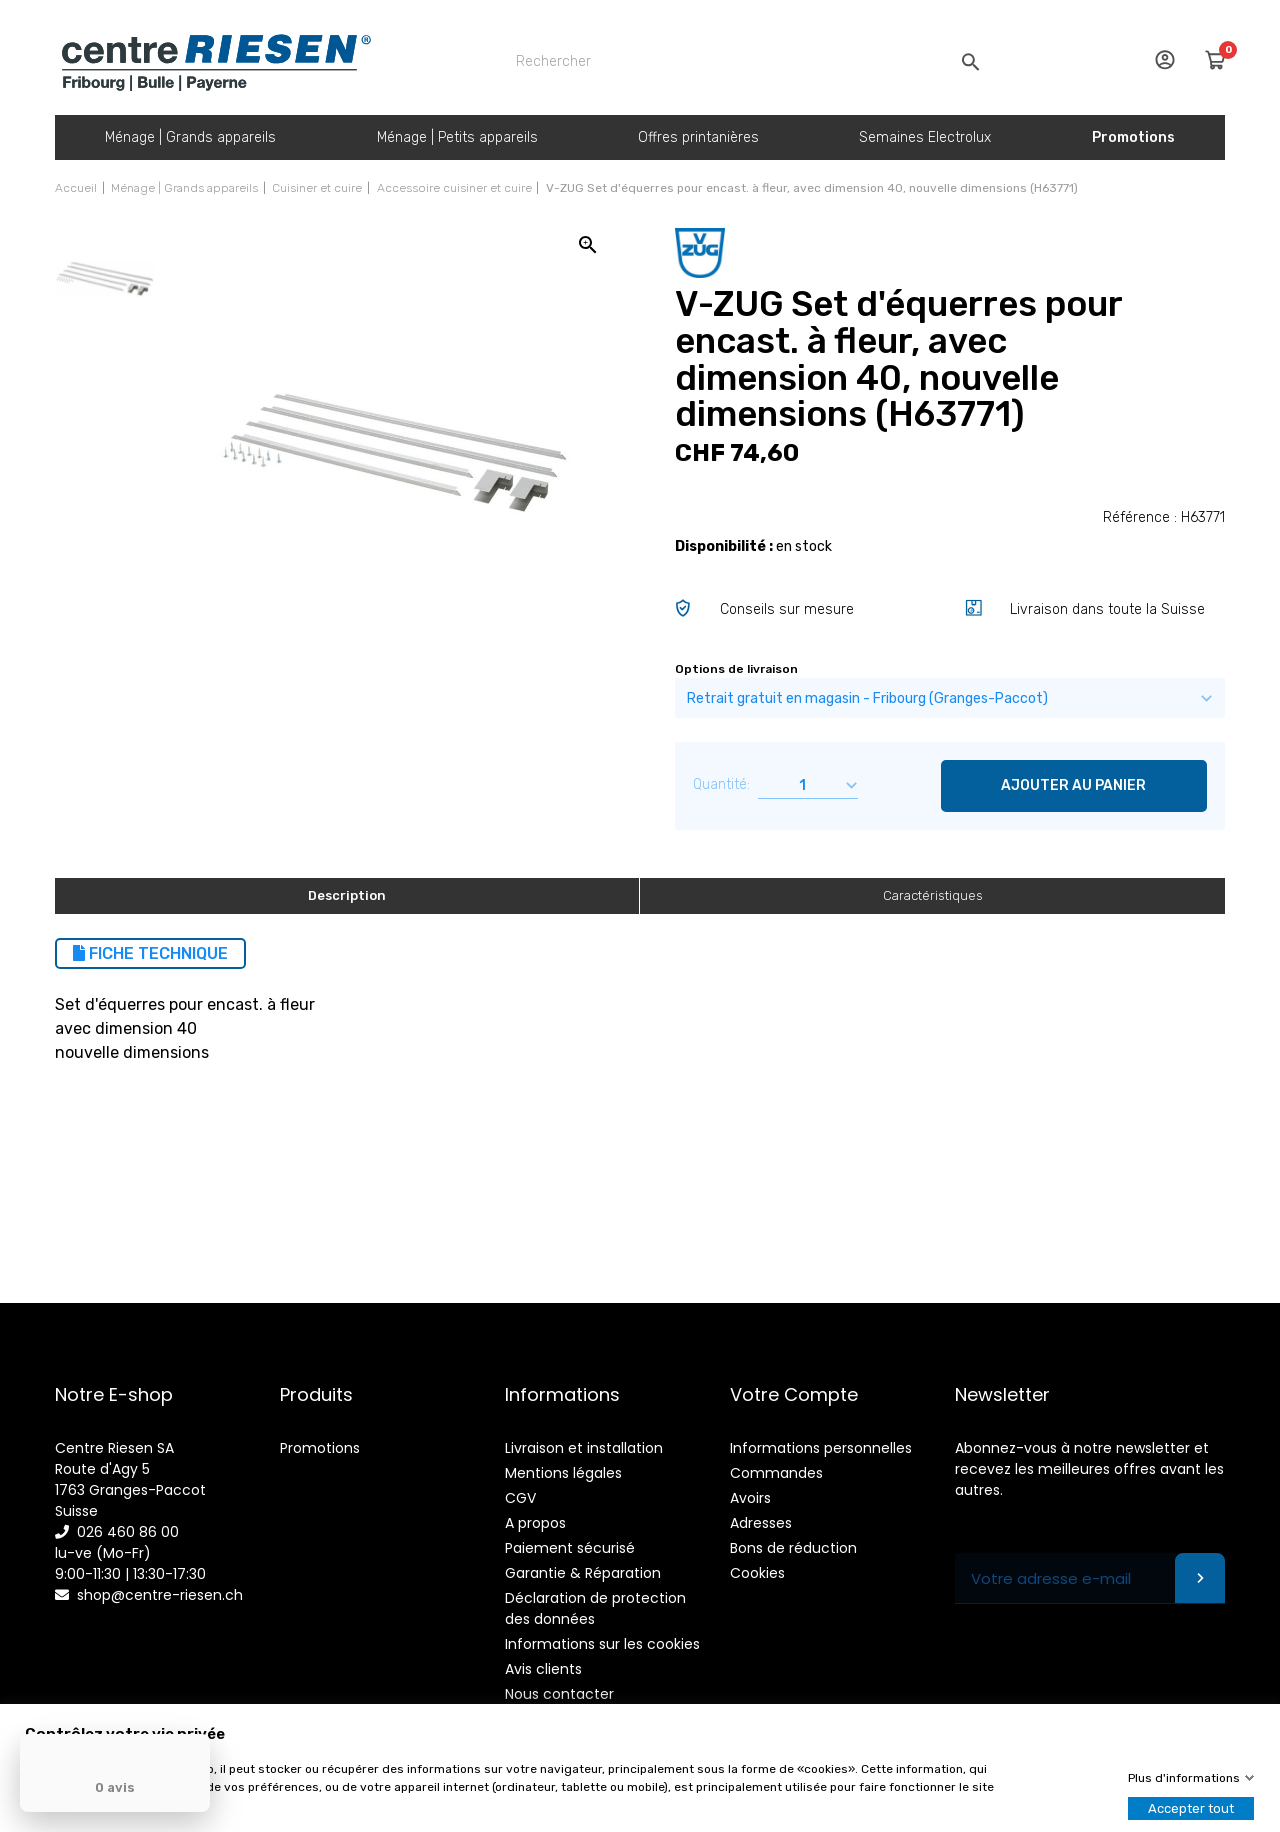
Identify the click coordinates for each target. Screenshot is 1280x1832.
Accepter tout (1191, 1808)
